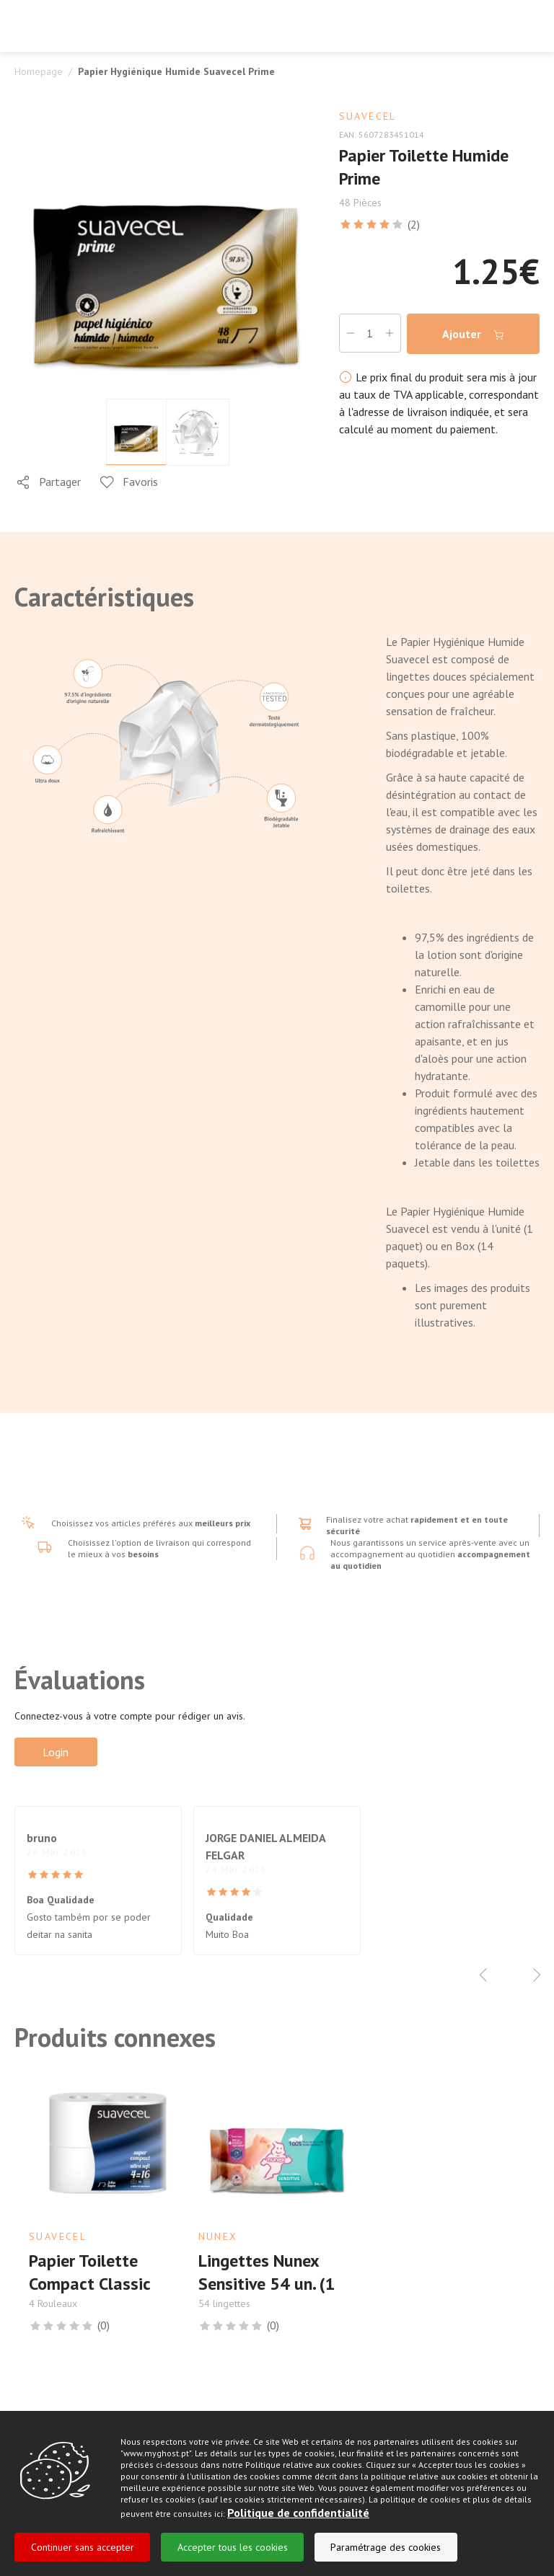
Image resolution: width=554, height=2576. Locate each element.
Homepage (38, 71)
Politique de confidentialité (298, 2512)
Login (56, 1752)
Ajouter (472, 334)
